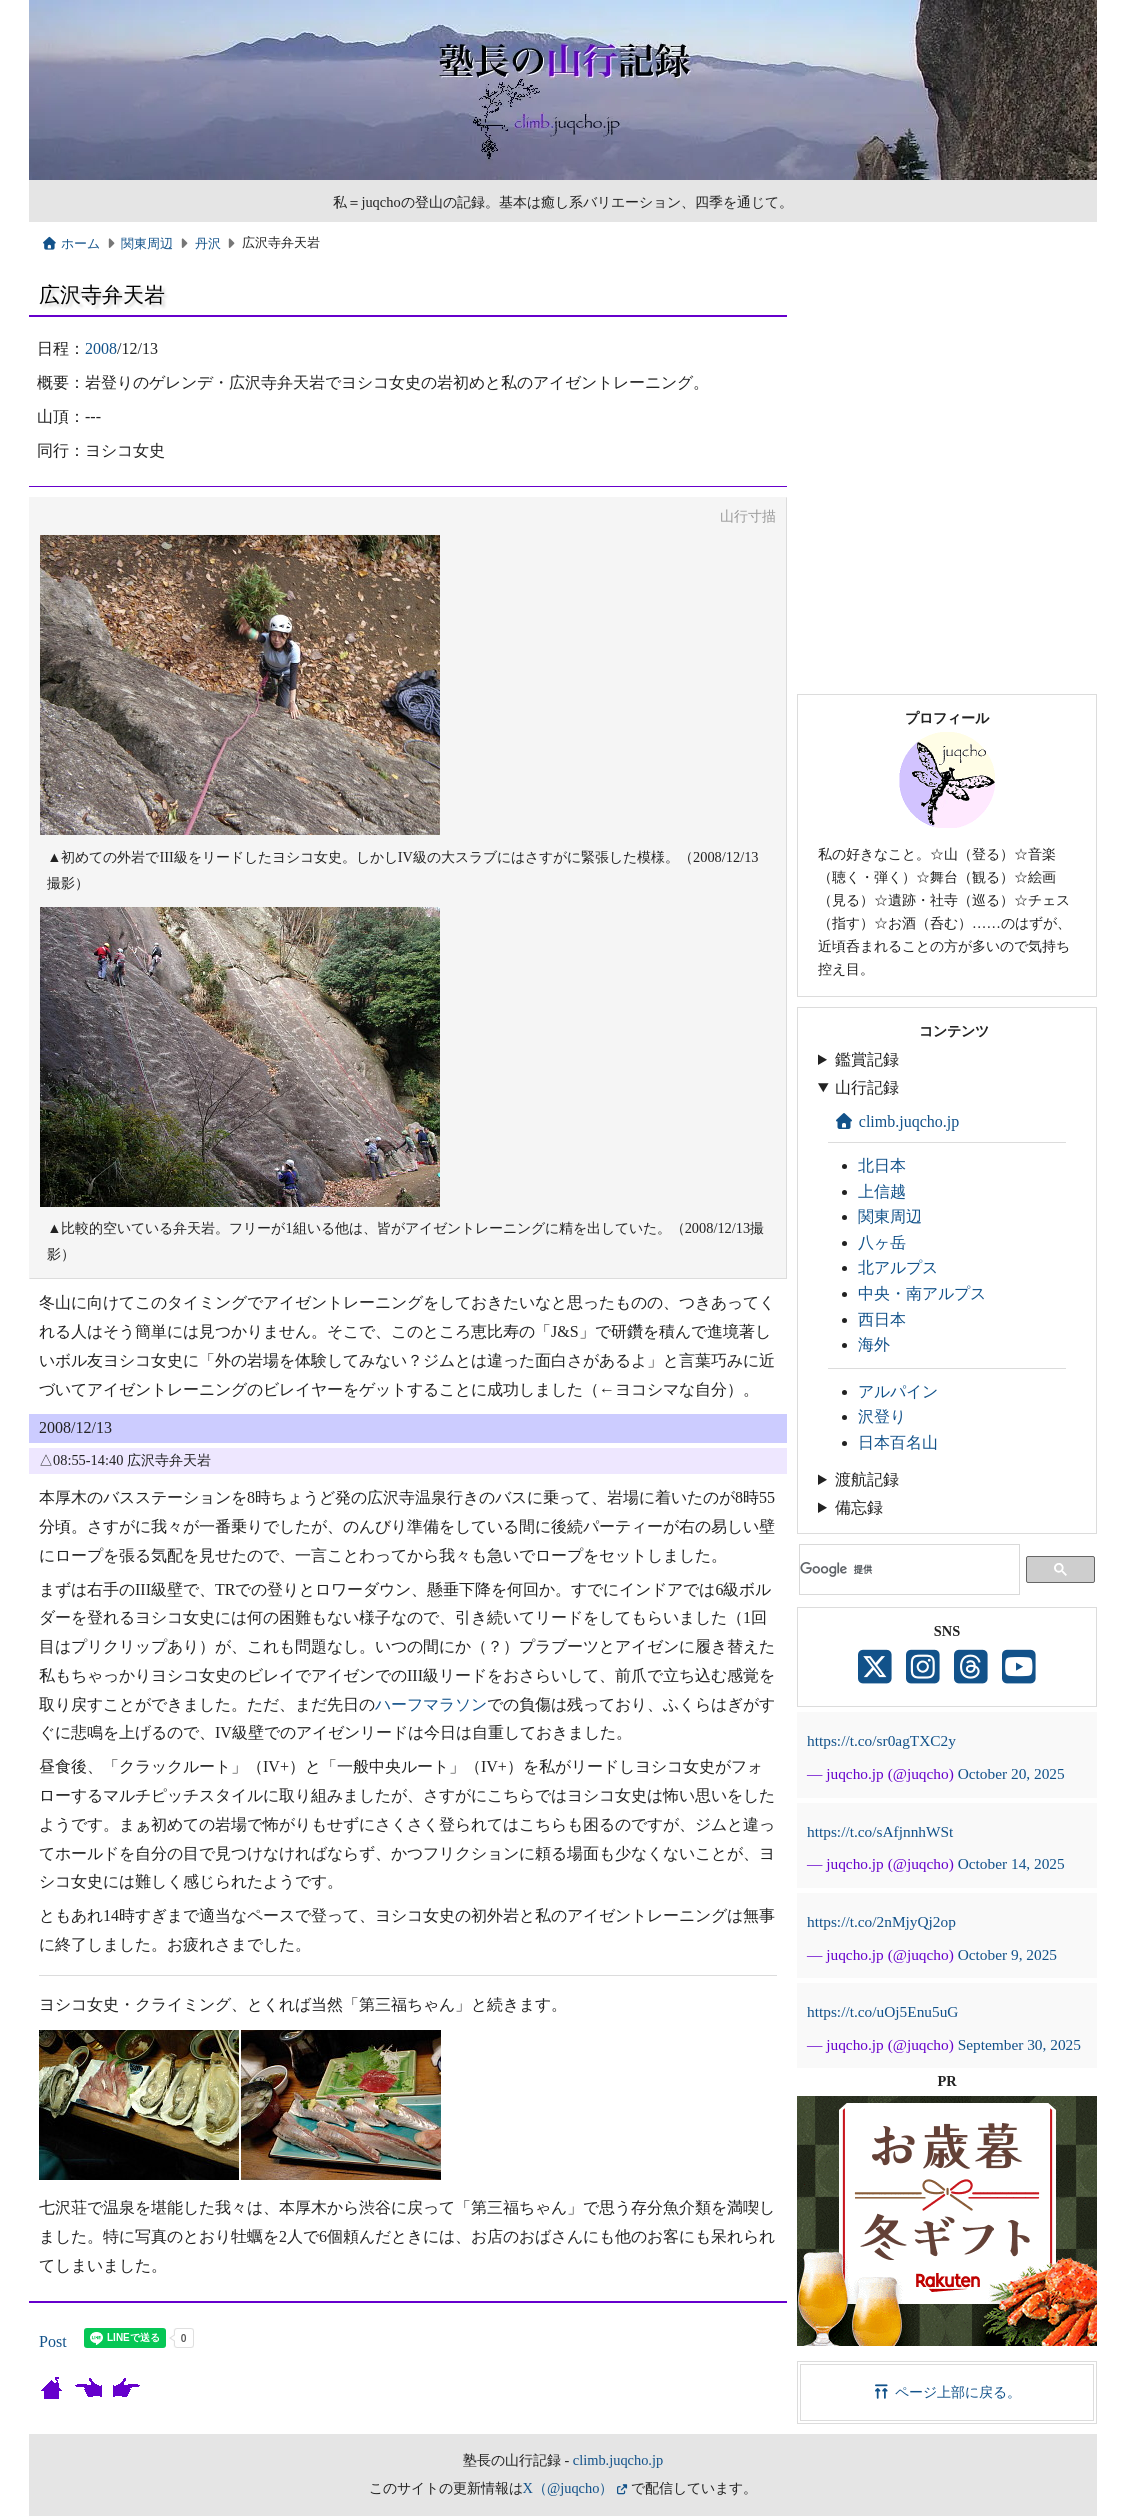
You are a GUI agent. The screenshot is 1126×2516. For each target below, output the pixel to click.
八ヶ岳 (882, 1242)
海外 (874, 1344)
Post (53, 2341)
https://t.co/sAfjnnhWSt (880, 1831)
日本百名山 (898, 1442)
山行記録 (867, 1087)
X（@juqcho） (568, 2488)
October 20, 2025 (1011, 1773)
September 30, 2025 (1019, 2044)
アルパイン (898, 1391)
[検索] (905, 1570)
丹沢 (208, 244)
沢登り (882, 1416)
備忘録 (859, 1507)
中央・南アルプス (922, 1293)
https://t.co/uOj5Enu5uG (882, 2011)
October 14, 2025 (1011, 1863)
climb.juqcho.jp (896, 1121)
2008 (101, 348)
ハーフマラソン (431, 1704)
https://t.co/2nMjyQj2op (881, 1921)
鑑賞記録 (867, 1059)
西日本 (882, 1319)
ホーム (70, 244)
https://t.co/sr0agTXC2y (881, 1740)
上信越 (882, 1191)
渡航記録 (867, 1479)
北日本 (882, 1165)
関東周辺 (147, 244)
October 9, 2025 (1007, 1954)
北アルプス (898, 1267)
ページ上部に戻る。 (947, 2392)
